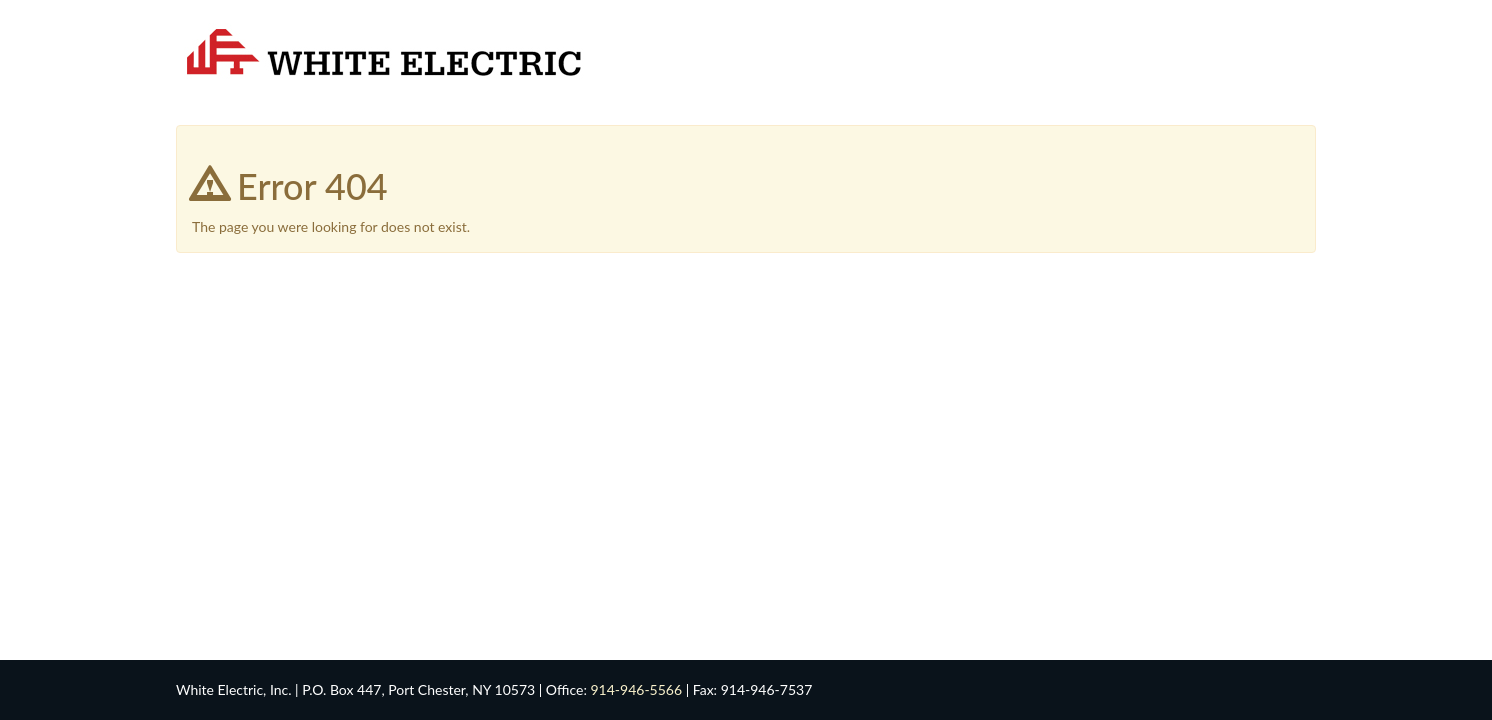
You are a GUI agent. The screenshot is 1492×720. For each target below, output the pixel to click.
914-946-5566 (636, 689)
